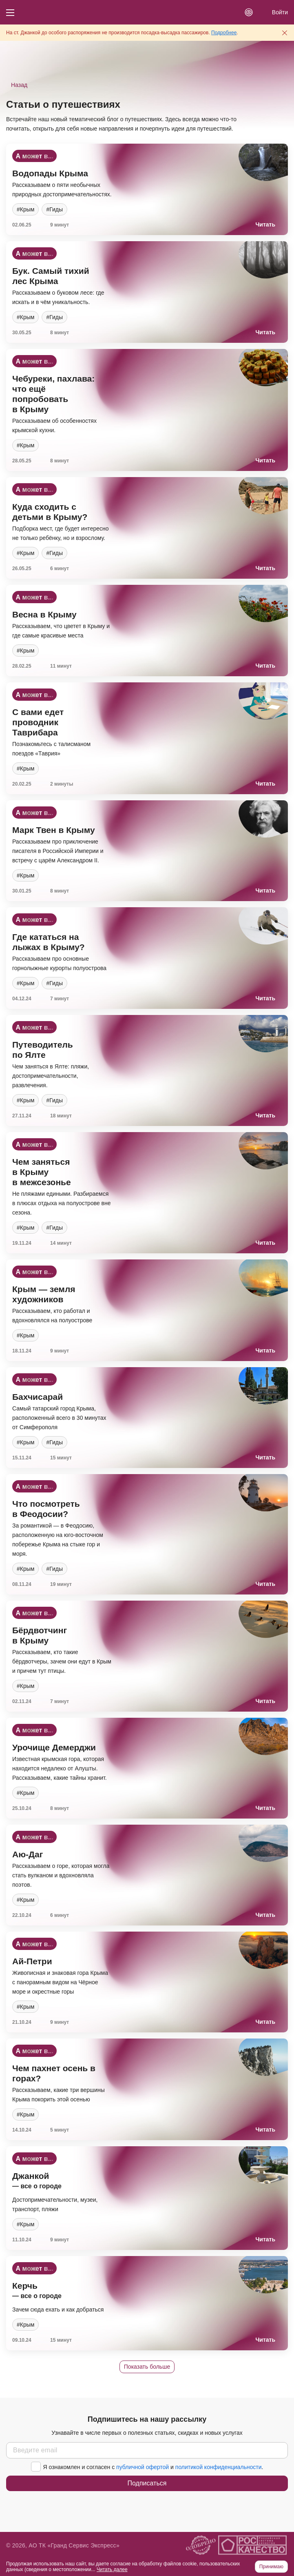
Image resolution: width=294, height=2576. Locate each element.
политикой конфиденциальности (218, 2467)
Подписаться (147, 2483)
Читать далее (112, 2569)
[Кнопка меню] (10, 12)
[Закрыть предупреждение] (284, 32)
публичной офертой (142, 2467)
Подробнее (224, 33)
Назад (19, 85)
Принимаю (271, 2566)
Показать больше (147, 2366)
